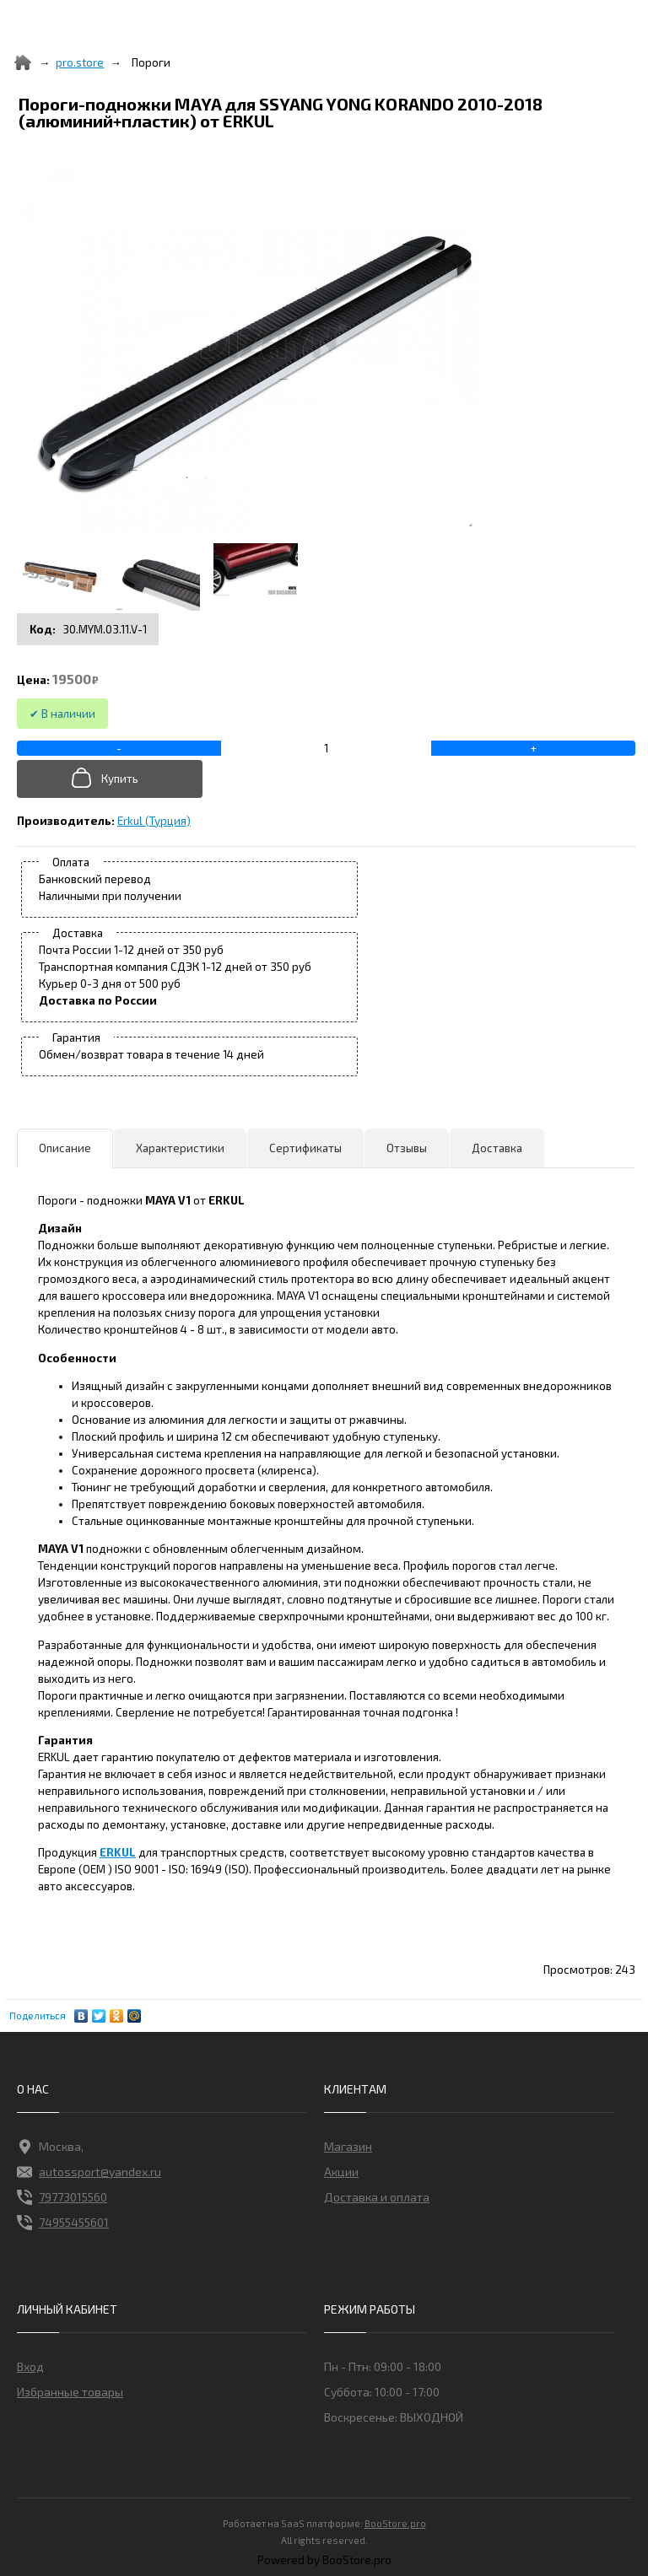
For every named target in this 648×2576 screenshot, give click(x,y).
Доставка (497, 1148)
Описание (65, 1148)
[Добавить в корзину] (112, 779)
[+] (533, 748)
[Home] (22, 62)
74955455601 (63, 2222)
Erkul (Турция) (154, 820)
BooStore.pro (395, 2522)
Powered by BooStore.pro (324, 2560)
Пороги (151, 62)
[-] (119, 748)
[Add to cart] (326, 748)
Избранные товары (70, 2392)
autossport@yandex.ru (89, 2172)
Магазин (348, 2146)
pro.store (80, 62)
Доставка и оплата (376, 2197)
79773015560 (62, 2197)
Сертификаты (305, 1148)
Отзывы (406, 1148)
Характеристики (180, 1148)
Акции (341, 2171)
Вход (30, 2366)
